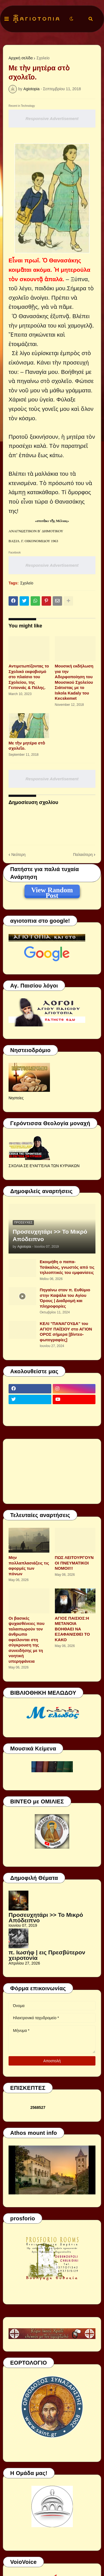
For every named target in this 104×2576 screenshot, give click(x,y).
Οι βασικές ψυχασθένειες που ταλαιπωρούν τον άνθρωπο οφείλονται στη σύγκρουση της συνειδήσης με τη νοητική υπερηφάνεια (26, 1640)
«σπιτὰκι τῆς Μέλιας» (52, 521)
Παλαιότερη (83, 854)
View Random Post (52, 891)
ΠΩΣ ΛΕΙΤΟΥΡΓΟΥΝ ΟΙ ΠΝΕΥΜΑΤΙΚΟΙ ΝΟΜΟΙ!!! (74, 1563)
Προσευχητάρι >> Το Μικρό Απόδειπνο (50, 1235)
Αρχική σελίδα (21, 58)
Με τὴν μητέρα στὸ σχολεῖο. (27, 746)
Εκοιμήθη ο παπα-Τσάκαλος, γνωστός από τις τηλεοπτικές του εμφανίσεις (67, 1267)
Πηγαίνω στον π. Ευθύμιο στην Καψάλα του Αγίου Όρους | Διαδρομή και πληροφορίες (65, 1297)
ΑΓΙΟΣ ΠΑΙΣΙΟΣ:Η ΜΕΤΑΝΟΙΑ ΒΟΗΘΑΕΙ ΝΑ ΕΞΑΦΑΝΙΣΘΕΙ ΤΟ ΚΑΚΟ (72, 1629)
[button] (6, 19)
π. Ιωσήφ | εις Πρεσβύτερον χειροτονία (47, 1955)
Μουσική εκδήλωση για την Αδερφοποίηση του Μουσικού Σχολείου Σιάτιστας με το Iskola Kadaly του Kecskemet (74, 682)
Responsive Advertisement (51, 118)
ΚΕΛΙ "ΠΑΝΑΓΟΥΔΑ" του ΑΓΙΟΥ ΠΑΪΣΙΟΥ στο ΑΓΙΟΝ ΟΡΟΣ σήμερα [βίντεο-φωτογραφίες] (66, 1331)
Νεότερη (18, 854)
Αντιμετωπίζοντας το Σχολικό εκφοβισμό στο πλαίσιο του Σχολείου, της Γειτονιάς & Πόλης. (29, 677)
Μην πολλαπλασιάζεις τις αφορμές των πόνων (29, 1565)
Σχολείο (42, 58)
